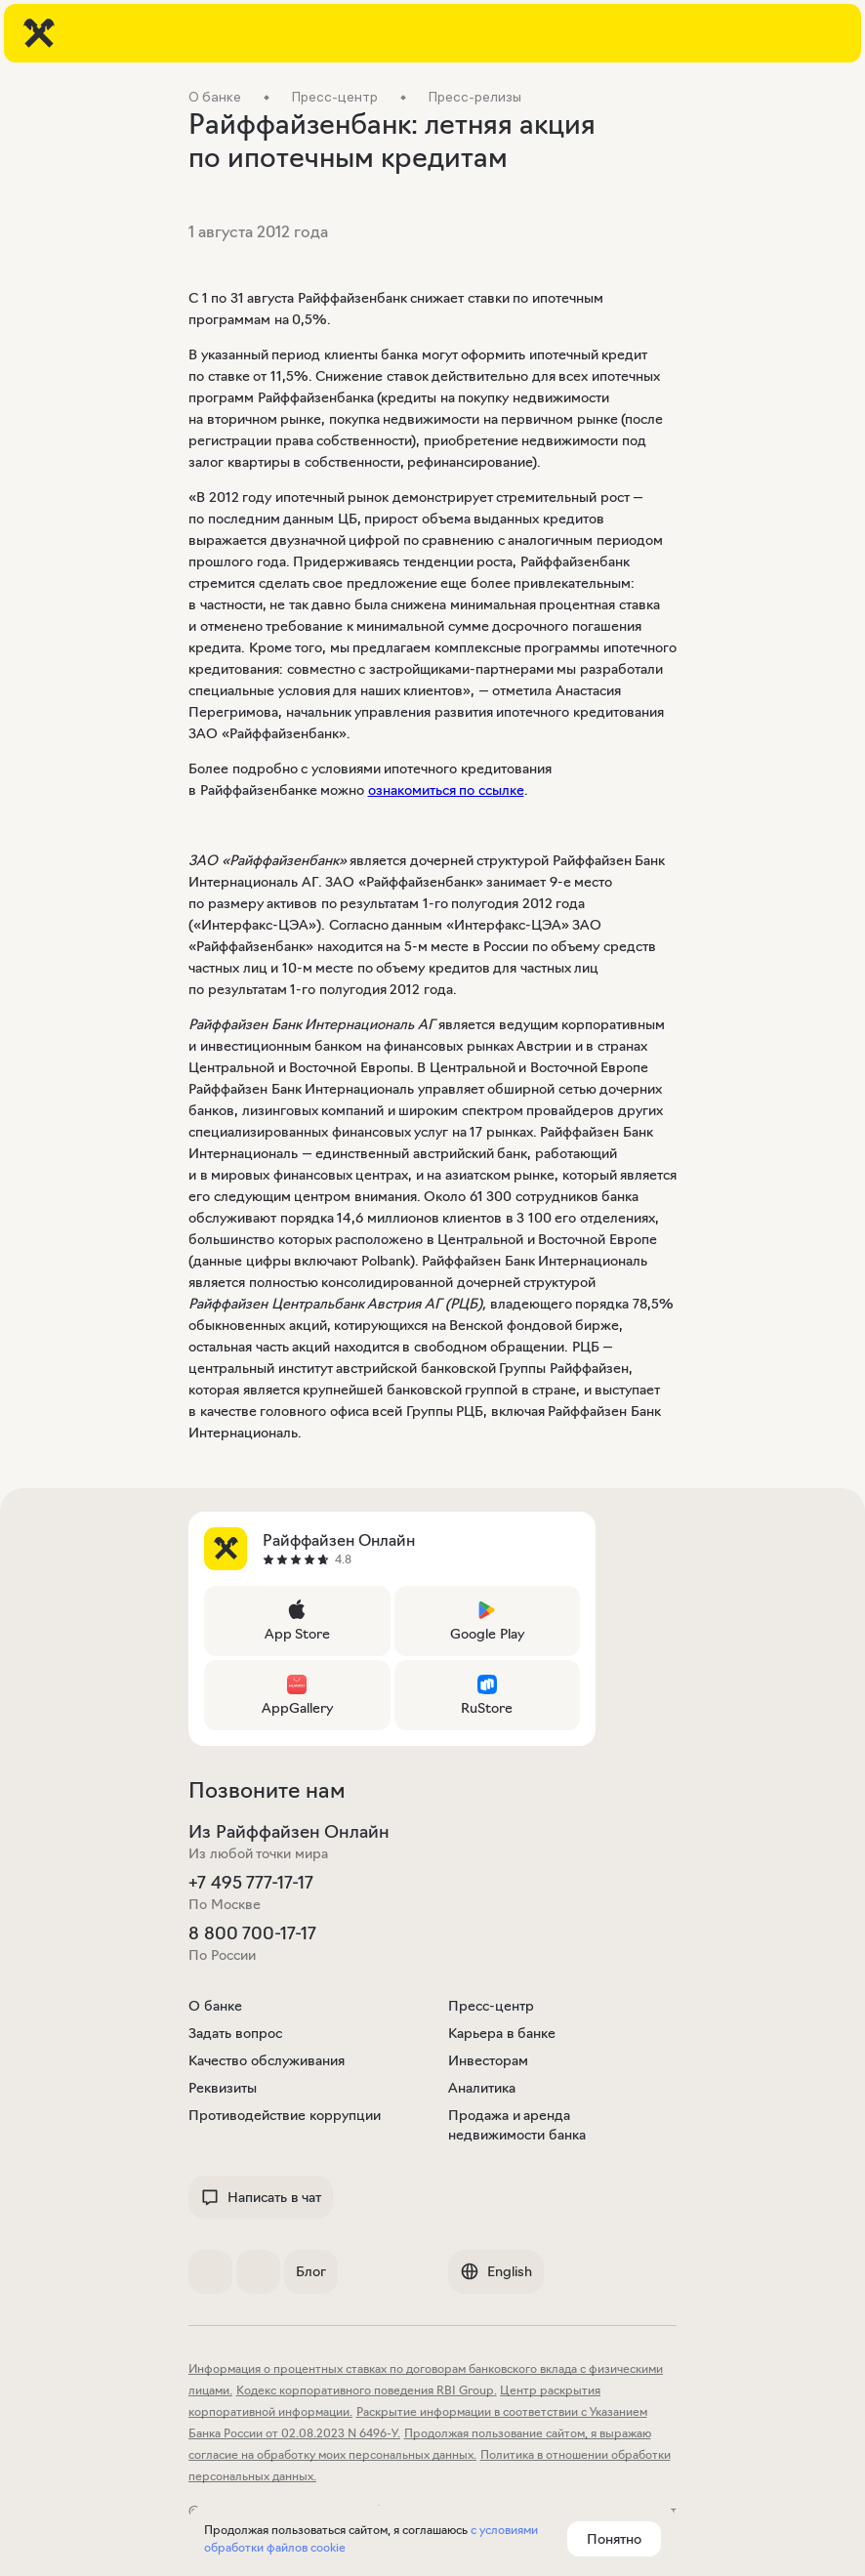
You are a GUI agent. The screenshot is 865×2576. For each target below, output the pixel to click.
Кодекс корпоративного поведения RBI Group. (366, 2390)
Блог (311, 2271)
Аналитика (481, 2088)
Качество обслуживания (266, 2060)
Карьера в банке (502, 2033)
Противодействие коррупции (284, 2115)
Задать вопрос (235, 2033)
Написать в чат (260, 2197)
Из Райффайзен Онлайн (289, 1832)
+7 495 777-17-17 (250, 1882)
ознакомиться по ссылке (446, 790)
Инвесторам (488, 2060)
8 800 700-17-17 (252, 1933)
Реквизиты (222, 2088)
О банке (215, 2006)
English (496, 2271)
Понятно (614, 2539)
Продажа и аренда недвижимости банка (517, 2124)
